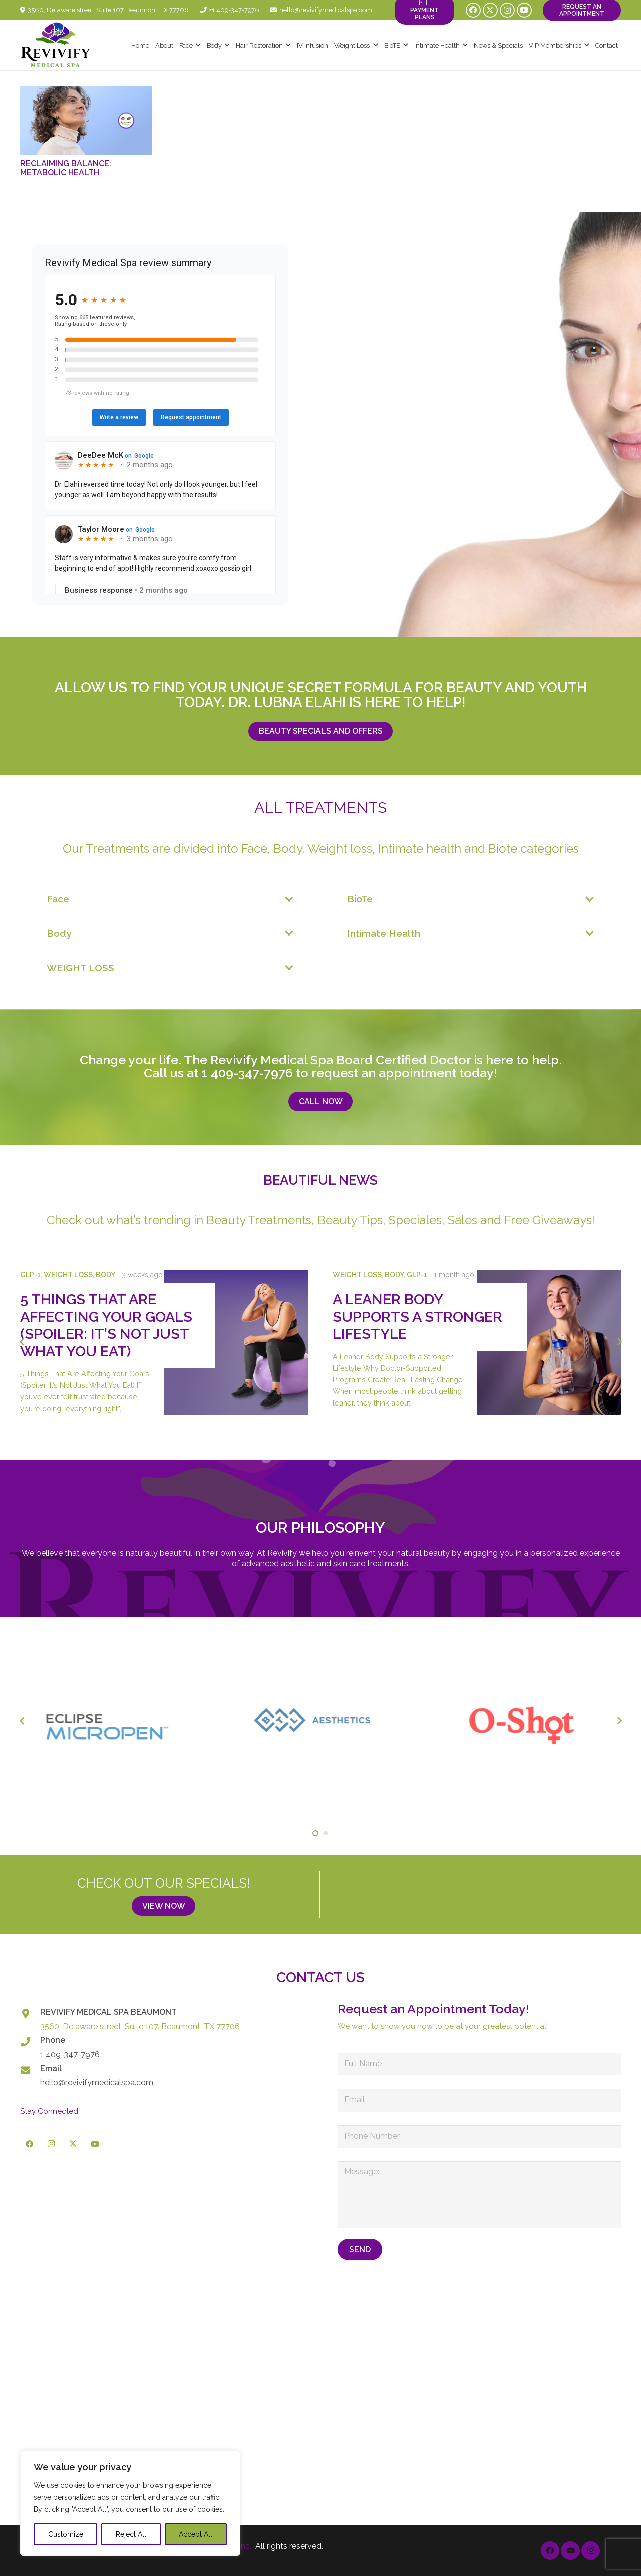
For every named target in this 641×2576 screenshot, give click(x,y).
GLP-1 (30, 1274)
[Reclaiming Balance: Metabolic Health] (86, 120)
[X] (490, 10)
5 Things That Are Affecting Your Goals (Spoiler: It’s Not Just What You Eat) (106, 1325)
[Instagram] (507, 10)
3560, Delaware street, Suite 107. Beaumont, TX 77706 (140, 2026)
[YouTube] (524, 10)
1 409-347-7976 (247, 1072)
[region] (130, 2503)
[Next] (619, 1342)
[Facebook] (473, 10)
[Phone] (30, 2041)
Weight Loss (68, 1274)
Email (51, 2068)
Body (105, 1274)
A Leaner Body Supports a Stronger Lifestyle (417, 1316)
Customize (65, 2534)
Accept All (195, 2534)
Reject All (131, 2534)
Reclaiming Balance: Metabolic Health (65, 168)
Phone (52, 2040)
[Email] (30, 2070)
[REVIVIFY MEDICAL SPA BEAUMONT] (30, 2013)
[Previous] (22, 1342)
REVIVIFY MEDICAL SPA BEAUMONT (108, 2012)
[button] (197, 45)
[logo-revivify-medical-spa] (56, 45)
